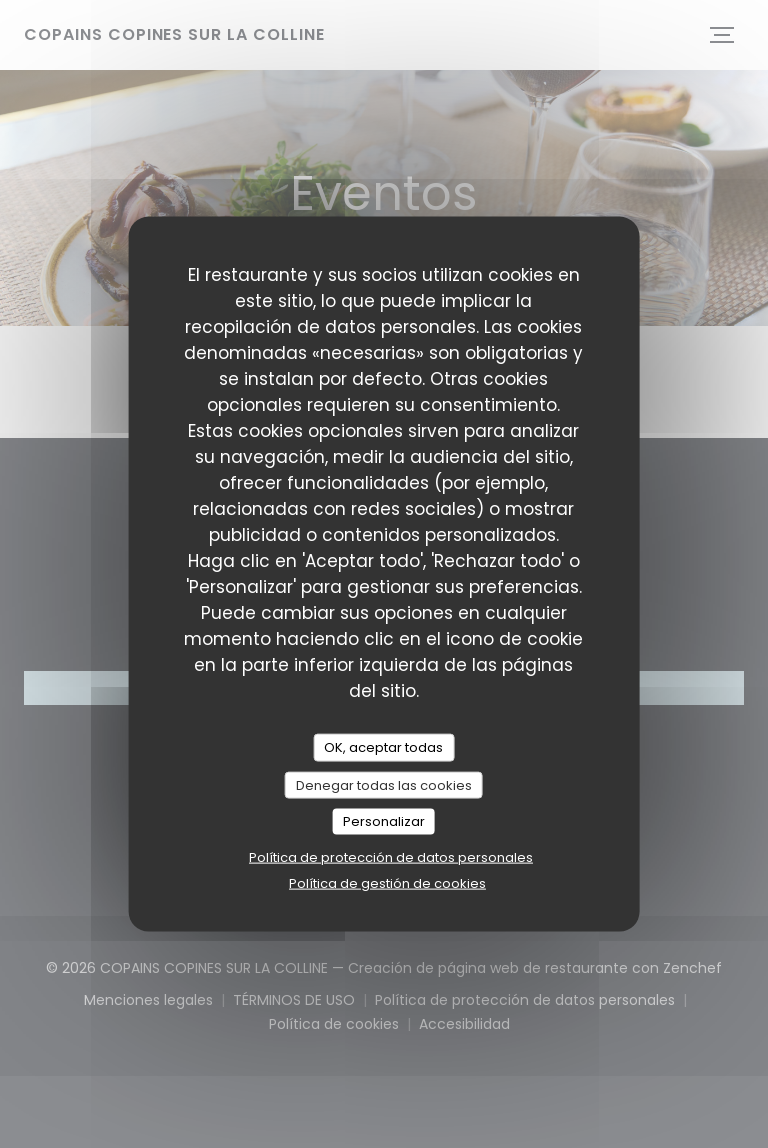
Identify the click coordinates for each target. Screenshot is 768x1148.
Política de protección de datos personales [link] (391, 856)
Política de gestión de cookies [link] (387, 882)
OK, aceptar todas (383, 747)
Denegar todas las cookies (384, 784)
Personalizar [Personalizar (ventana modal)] (384, 821)
